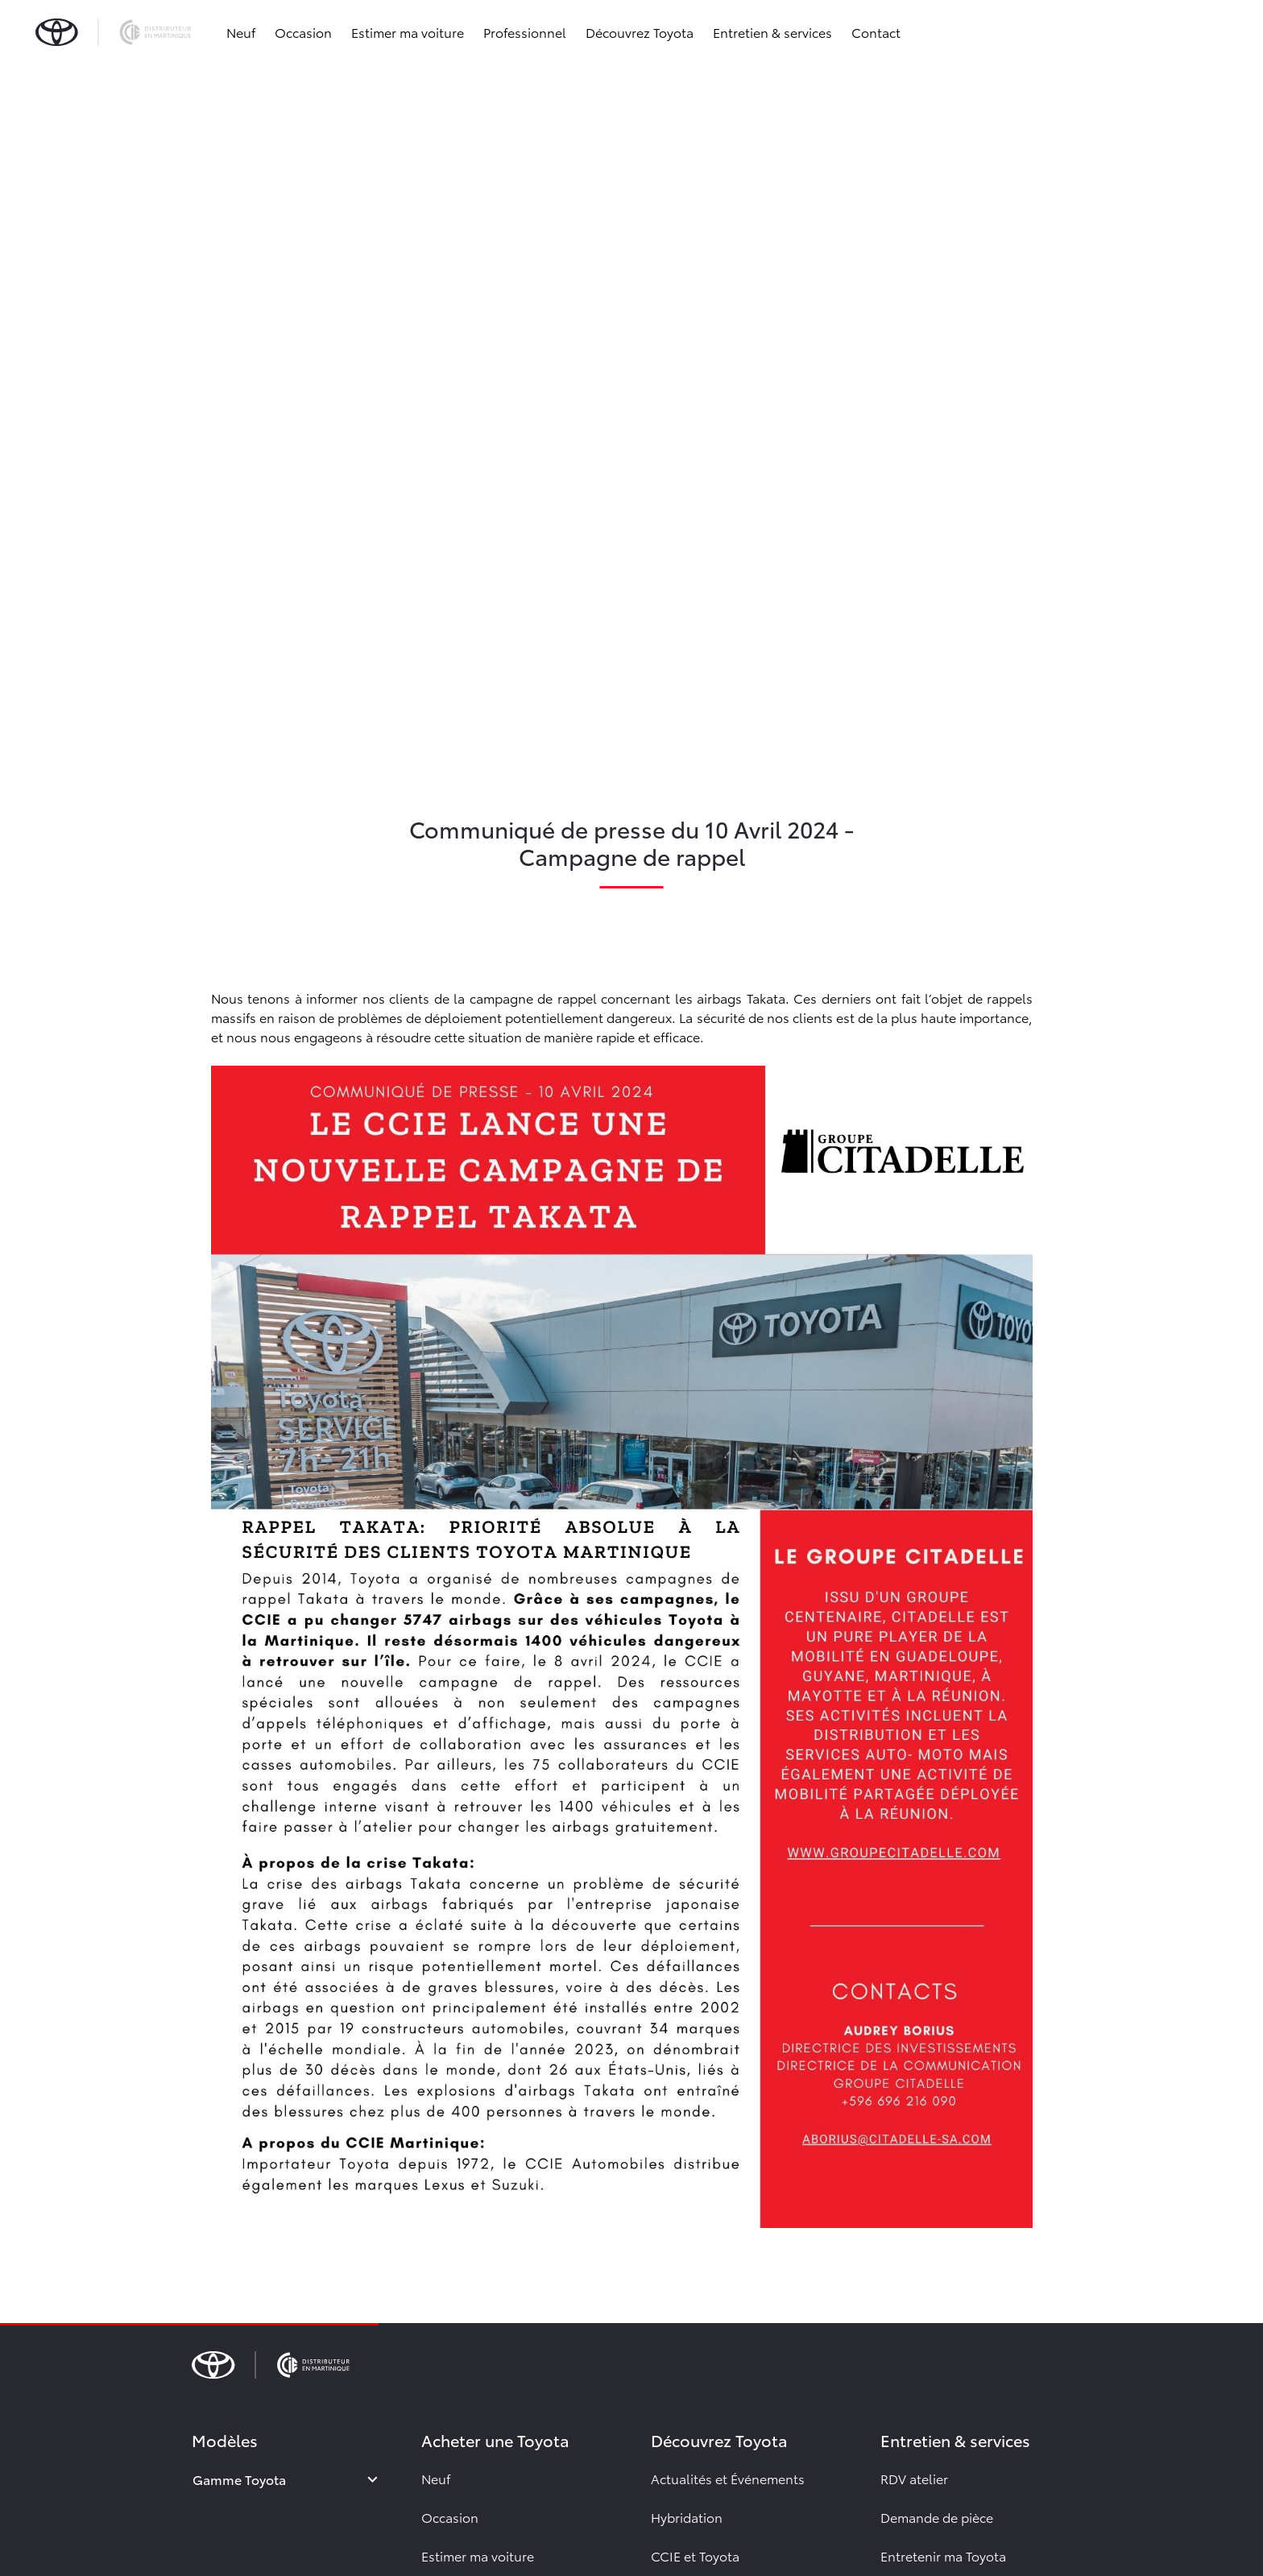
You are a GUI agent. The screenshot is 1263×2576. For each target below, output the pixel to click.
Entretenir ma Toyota (943, 2555)
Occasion (303, 32)
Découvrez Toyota (640, 32)
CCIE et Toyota (695, 2555)
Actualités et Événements (728, 2478)
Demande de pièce (936, 2517)
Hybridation (687, 2517)
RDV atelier (914, 2478)
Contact (876, 32)
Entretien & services (772, 32)
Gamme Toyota (239, 2479)
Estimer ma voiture (407, 32)
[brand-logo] (113, 32)
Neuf (240, 32)
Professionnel (524, 32)
